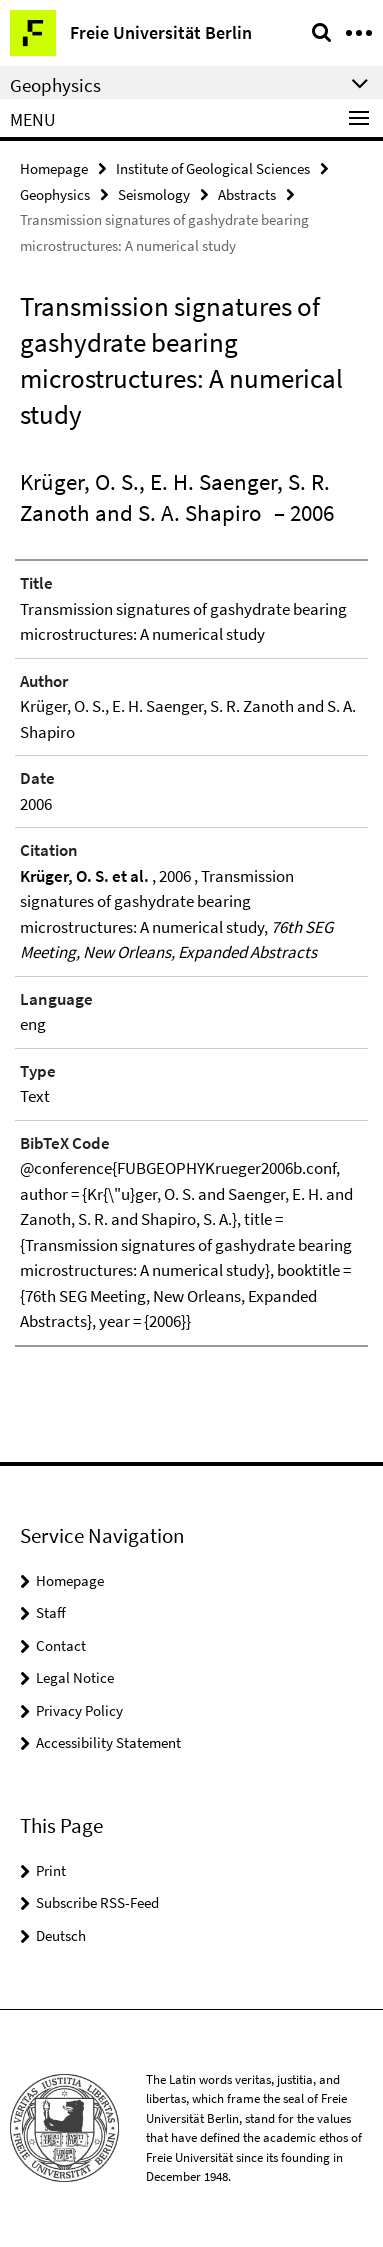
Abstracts (247, 194)
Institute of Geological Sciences (213, 168)
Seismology (154, 194)
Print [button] (51, 1870)
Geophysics (55, 194)
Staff (51, 1612)
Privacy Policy (79, 1710)
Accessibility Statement (108, 1742)
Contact (61, 1645)
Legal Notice (75, 1677)
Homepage (54, 168)
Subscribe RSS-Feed (97, 1902)
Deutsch (61, 1935)
